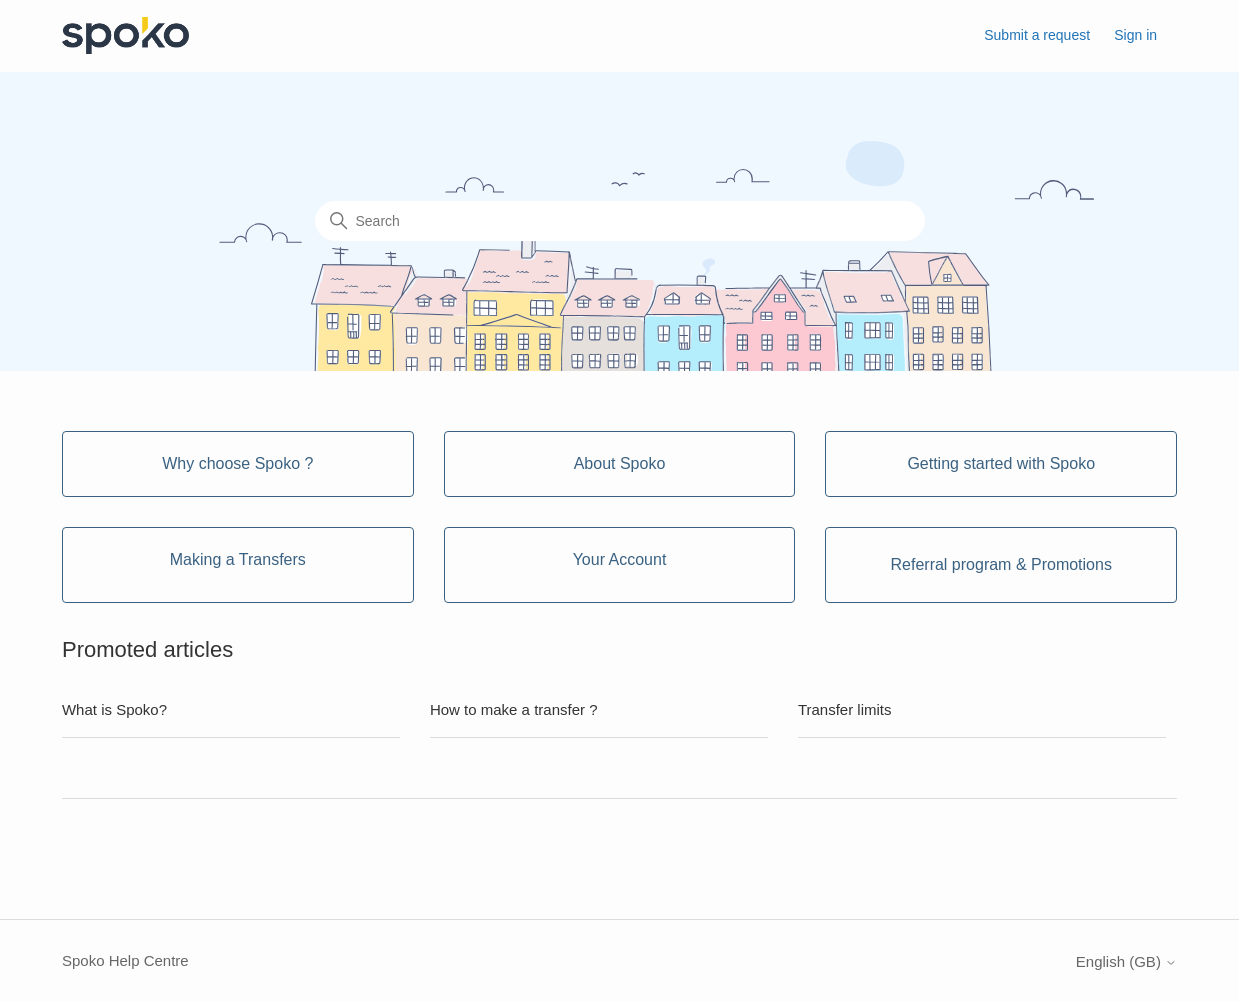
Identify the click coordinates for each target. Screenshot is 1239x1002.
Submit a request (1037, 35)
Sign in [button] (1135, 35)
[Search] (620, 221)
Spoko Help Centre (125, 960)
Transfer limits (845, 709)
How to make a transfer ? (514, 709)
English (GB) (1126, 961)
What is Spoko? (114, 709)
